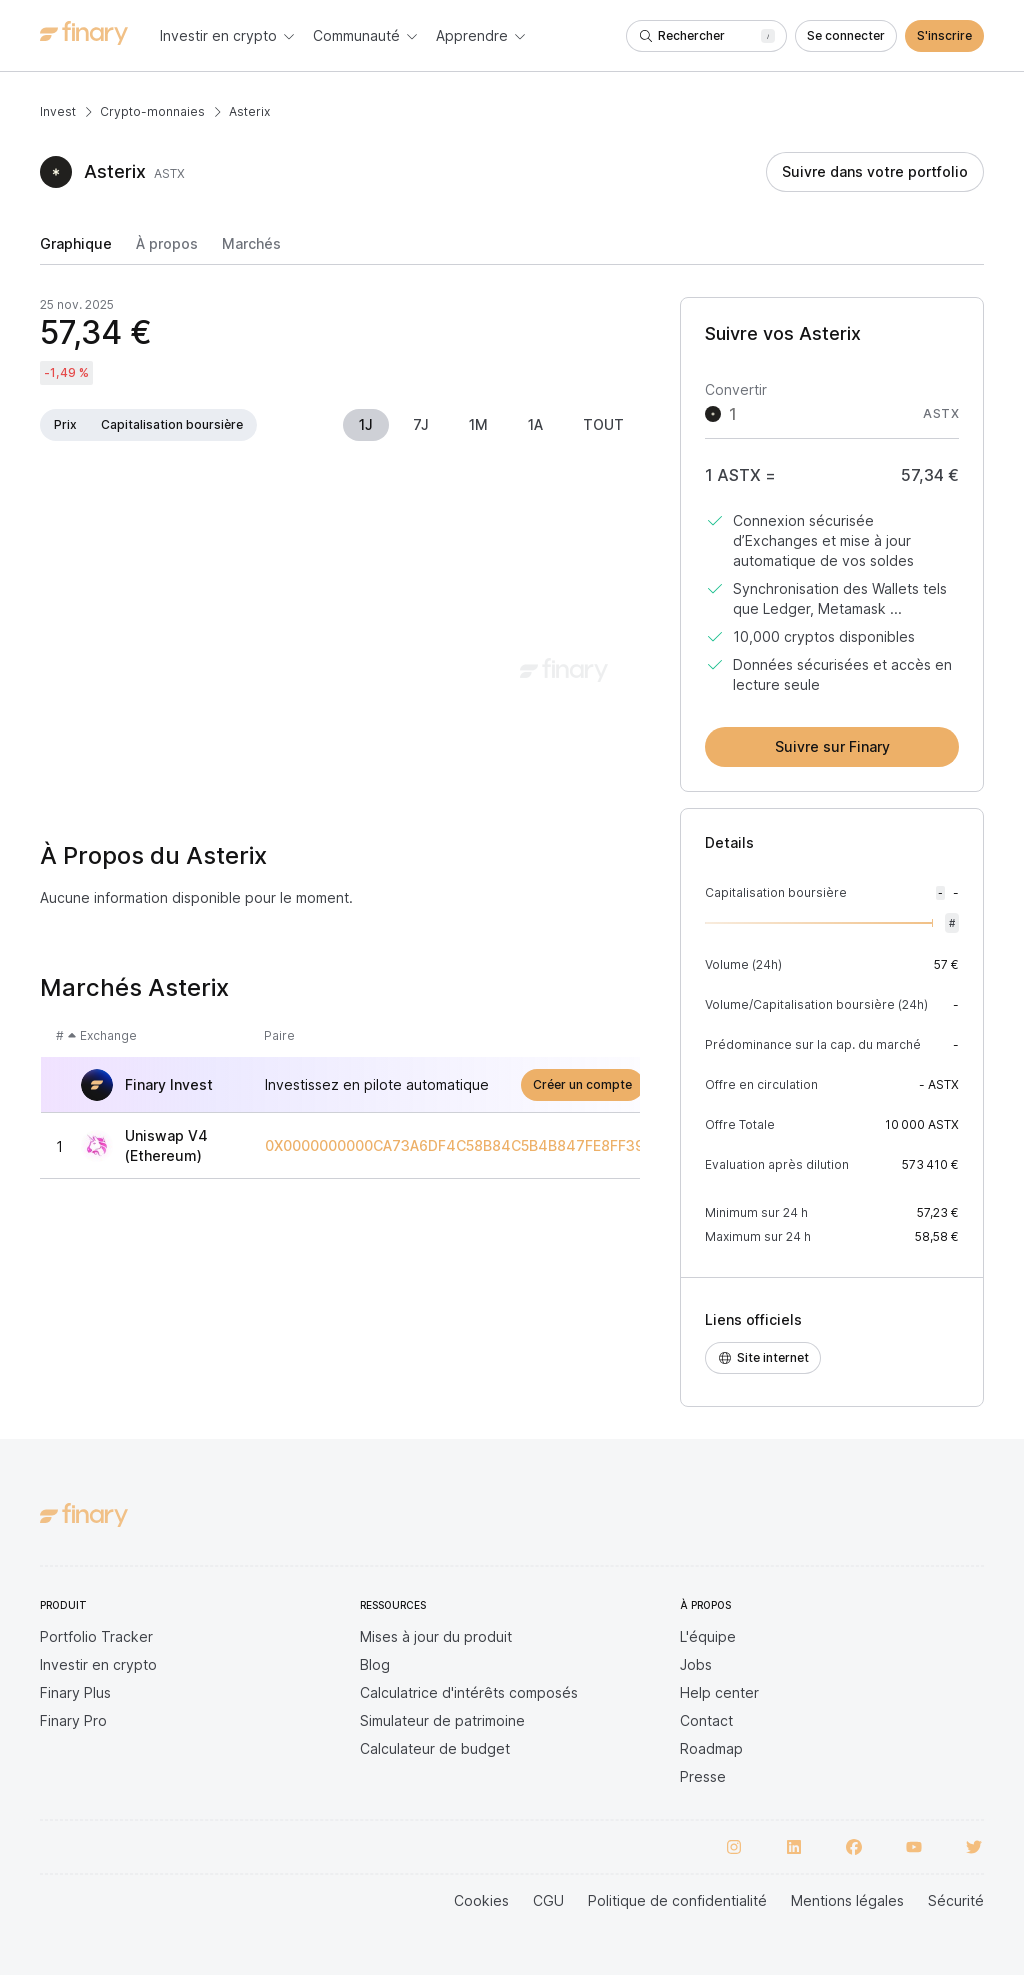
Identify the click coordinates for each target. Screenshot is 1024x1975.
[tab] (76, 250)
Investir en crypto (98, 1664)
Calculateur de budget (435, 1748)
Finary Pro (73, 1720)
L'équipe (708, 1636)
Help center (719, 1692)
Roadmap (711, 1748)
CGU (548, 1900)
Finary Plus (75, 1692)
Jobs (696, 1664)
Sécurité (956, 1900)
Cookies (481, 1900)
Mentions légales (847, 1900)
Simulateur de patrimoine (442, 1720)
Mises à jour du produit (436, 1636)
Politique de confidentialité (677, 1900)
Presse (703, 1776)
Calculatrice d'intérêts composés (469, 1692)
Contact (706, 1720)
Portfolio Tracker (96, 1636)
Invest (58, 111)
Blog (375, 1664)
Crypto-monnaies (152, 111)
